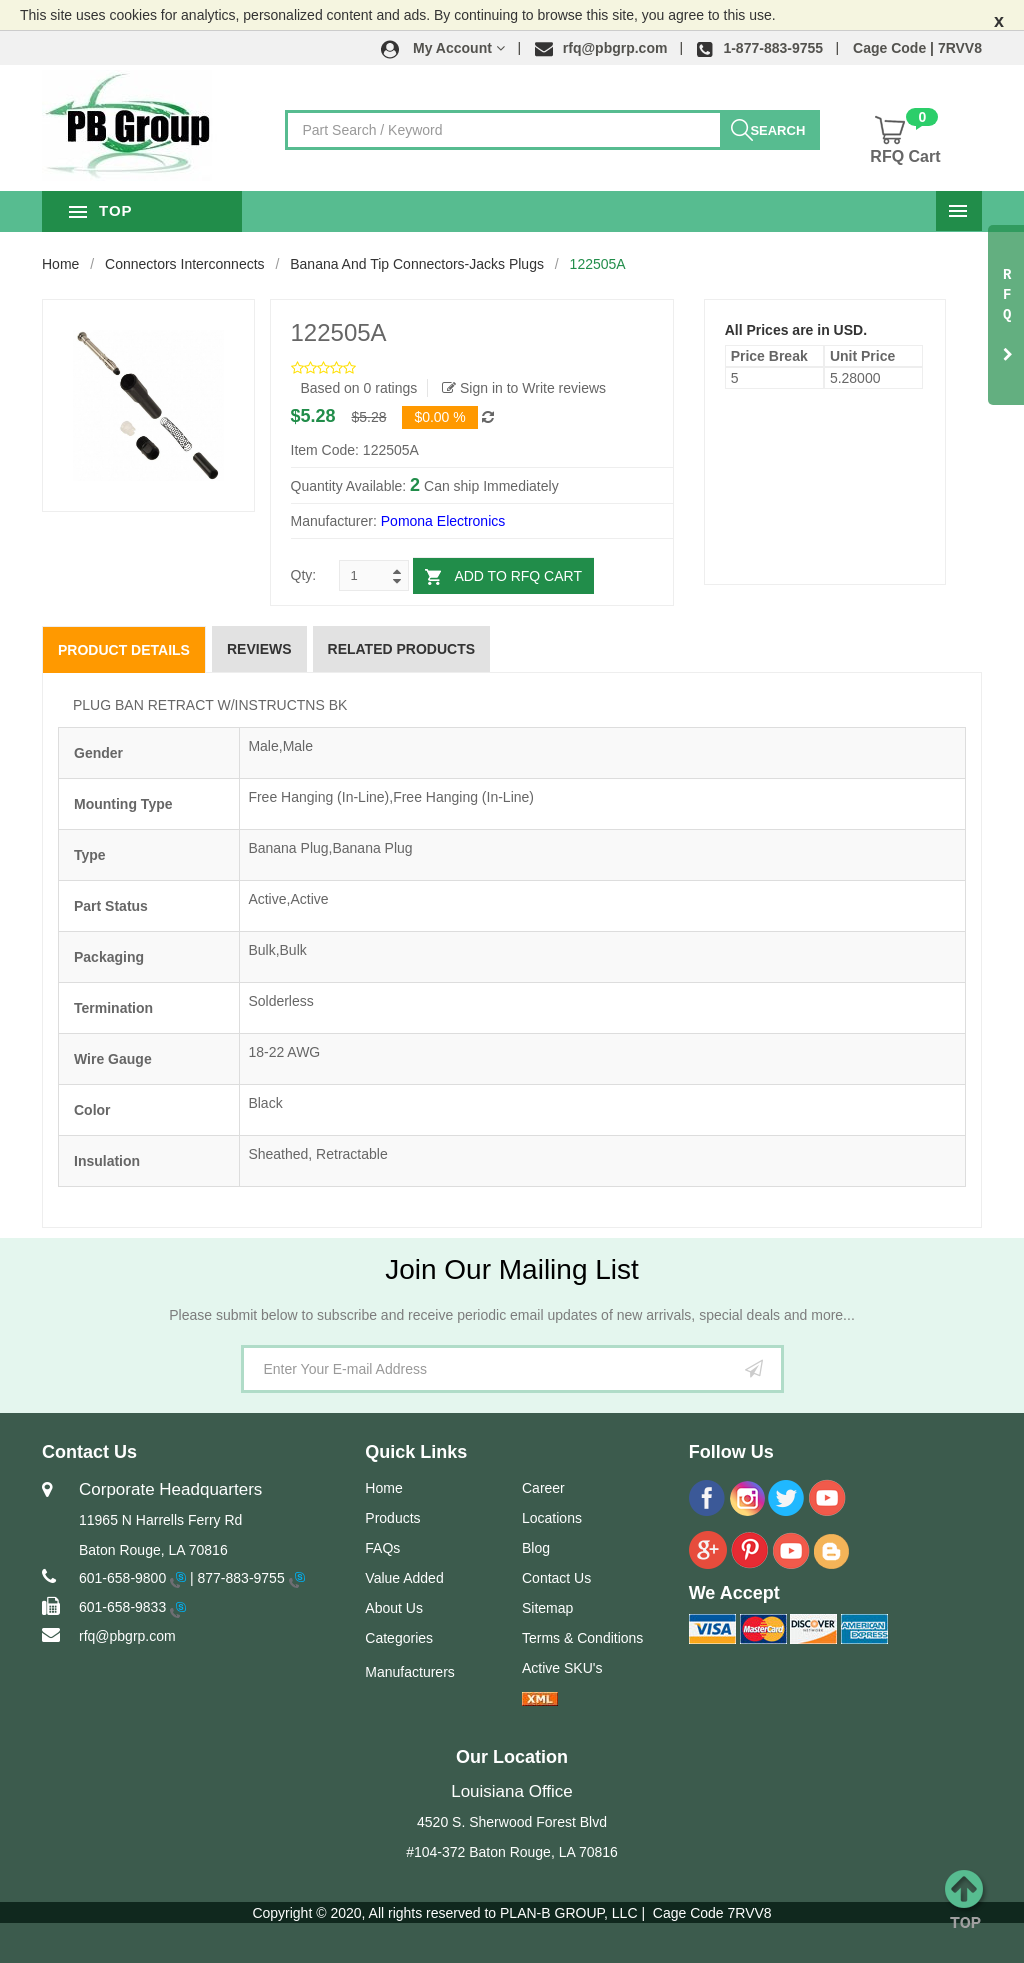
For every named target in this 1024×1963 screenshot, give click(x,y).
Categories (399, 1638)
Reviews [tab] (259, 649)
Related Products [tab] (402, 649)
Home (60, 264)
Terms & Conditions (582, 1638)
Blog (536, 1548)
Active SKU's (562, 1668)
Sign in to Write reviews (524, 388)
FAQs (382, 1548)
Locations (552, 1518)
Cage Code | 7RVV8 (917, 48)
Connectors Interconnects (185, 264)
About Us (394, 1608)
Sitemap (547, 1608)
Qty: (304, 575)
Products (392, 1518)
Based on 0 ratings (359, 388)
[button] (443, 48)
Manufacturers (409, 1672)
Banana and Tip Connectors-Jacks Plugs (417, 264)
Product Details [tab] (124, 650)
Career (543, 1488)
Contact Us (556, 1578)
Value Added (404, 1578)
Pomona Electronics (443, 521)
